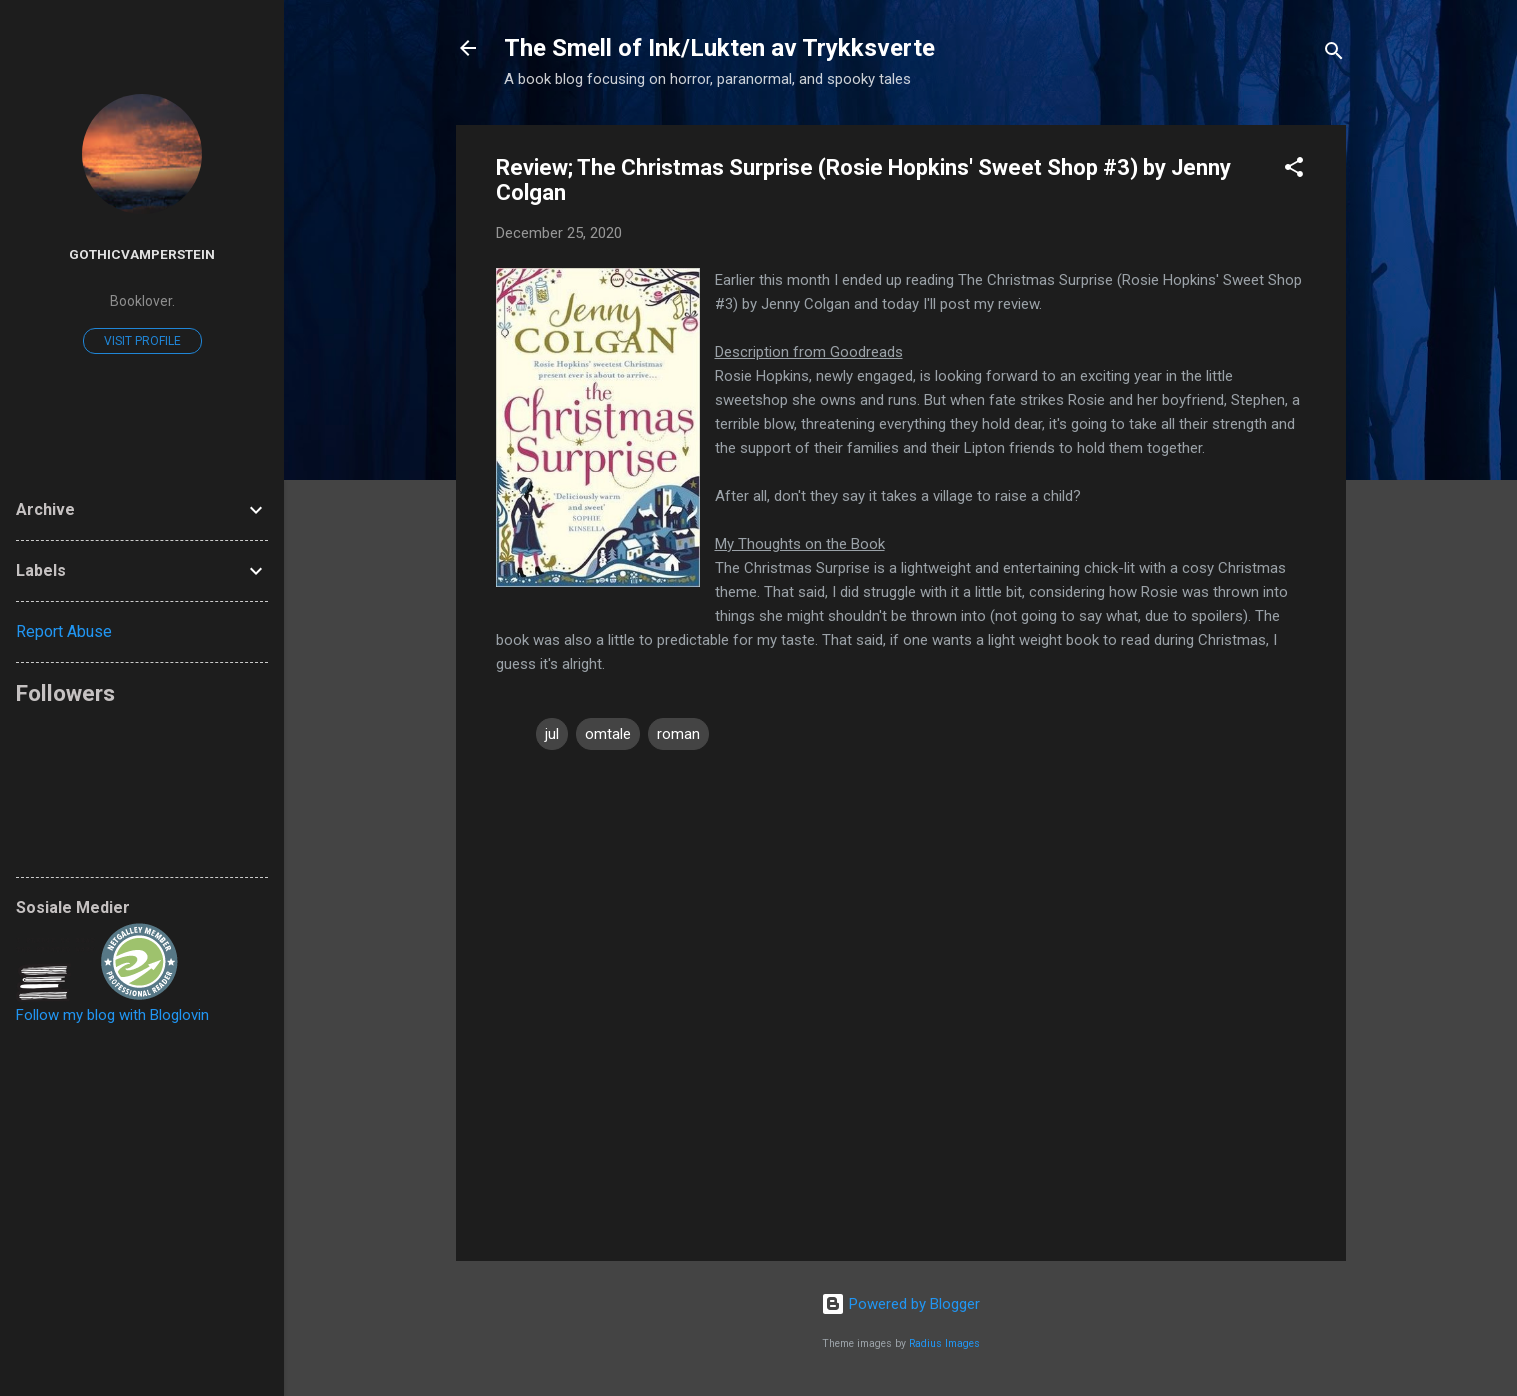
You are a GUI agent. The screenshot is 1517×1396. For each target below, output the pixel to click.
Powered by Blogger (900, 1304)
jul (552, 734)
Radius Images (944, 1343)
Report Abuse (64, 631)
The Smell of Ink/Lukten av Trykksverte (719, 48)
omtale (608, 734)
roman (678, 734)
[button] (1294, 170)
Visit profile (142, 341)
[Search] (1334, 54)
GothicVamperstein (142, 254)
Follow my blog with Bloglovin (112, 1015)
